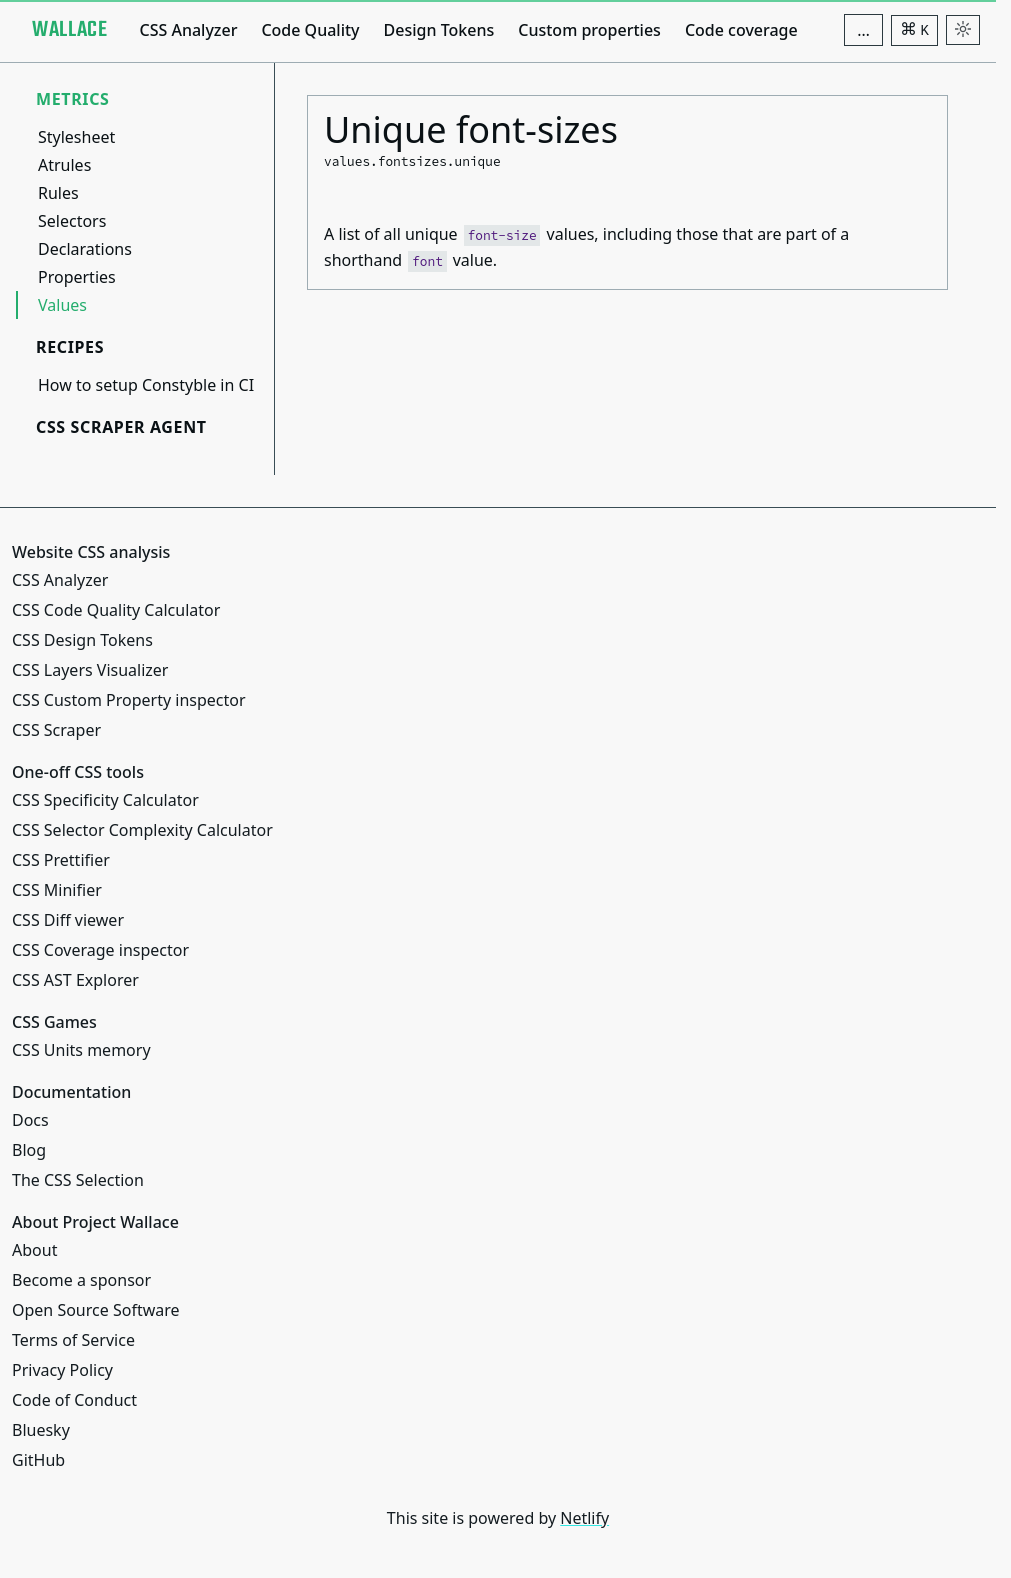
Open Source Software (96, 1310)
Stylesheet (76, 137)
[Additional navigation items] (863, 30)
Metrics (73, 99)
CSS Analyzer (188, 30)
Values (62, 305)
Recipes (70, 347)
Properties (77, 277)
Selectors (72, 221)
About (34, 1250)
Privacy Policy (62, 1370)
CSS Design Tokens (82, 640)
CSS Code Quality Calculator (116, 610)
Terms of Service (73, 1340)
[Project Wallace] (69, 30)
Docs (30, 1120)
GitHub (38, 1460)
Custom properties (589, 30)
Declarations (85, 249)
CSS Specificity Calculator (105, 800)
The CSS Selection (78, 1180)
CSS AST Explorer (75, 980)
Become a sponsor (81, 1280)
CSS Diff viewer (68, 920)
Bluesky (41, 1430)
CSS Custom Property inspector (129, 700)
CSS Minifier (57, 890)
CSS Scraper (56, 730)
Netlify (584, 1518)
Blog (29, 1150)
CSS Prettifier (61, 860)
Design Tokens (439, 30)
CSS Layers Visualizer (90, 670)
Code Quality (310, 30)
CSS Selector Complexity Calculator (142, 830)
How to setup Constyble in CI (146, 385)
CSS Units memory (81, 1050)
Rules (58, 193)
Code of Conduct (74, 1400)
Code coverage (741, 30)
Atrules (64, 165)
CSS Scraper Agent (121, 427)
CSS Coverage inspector (100, 950)
